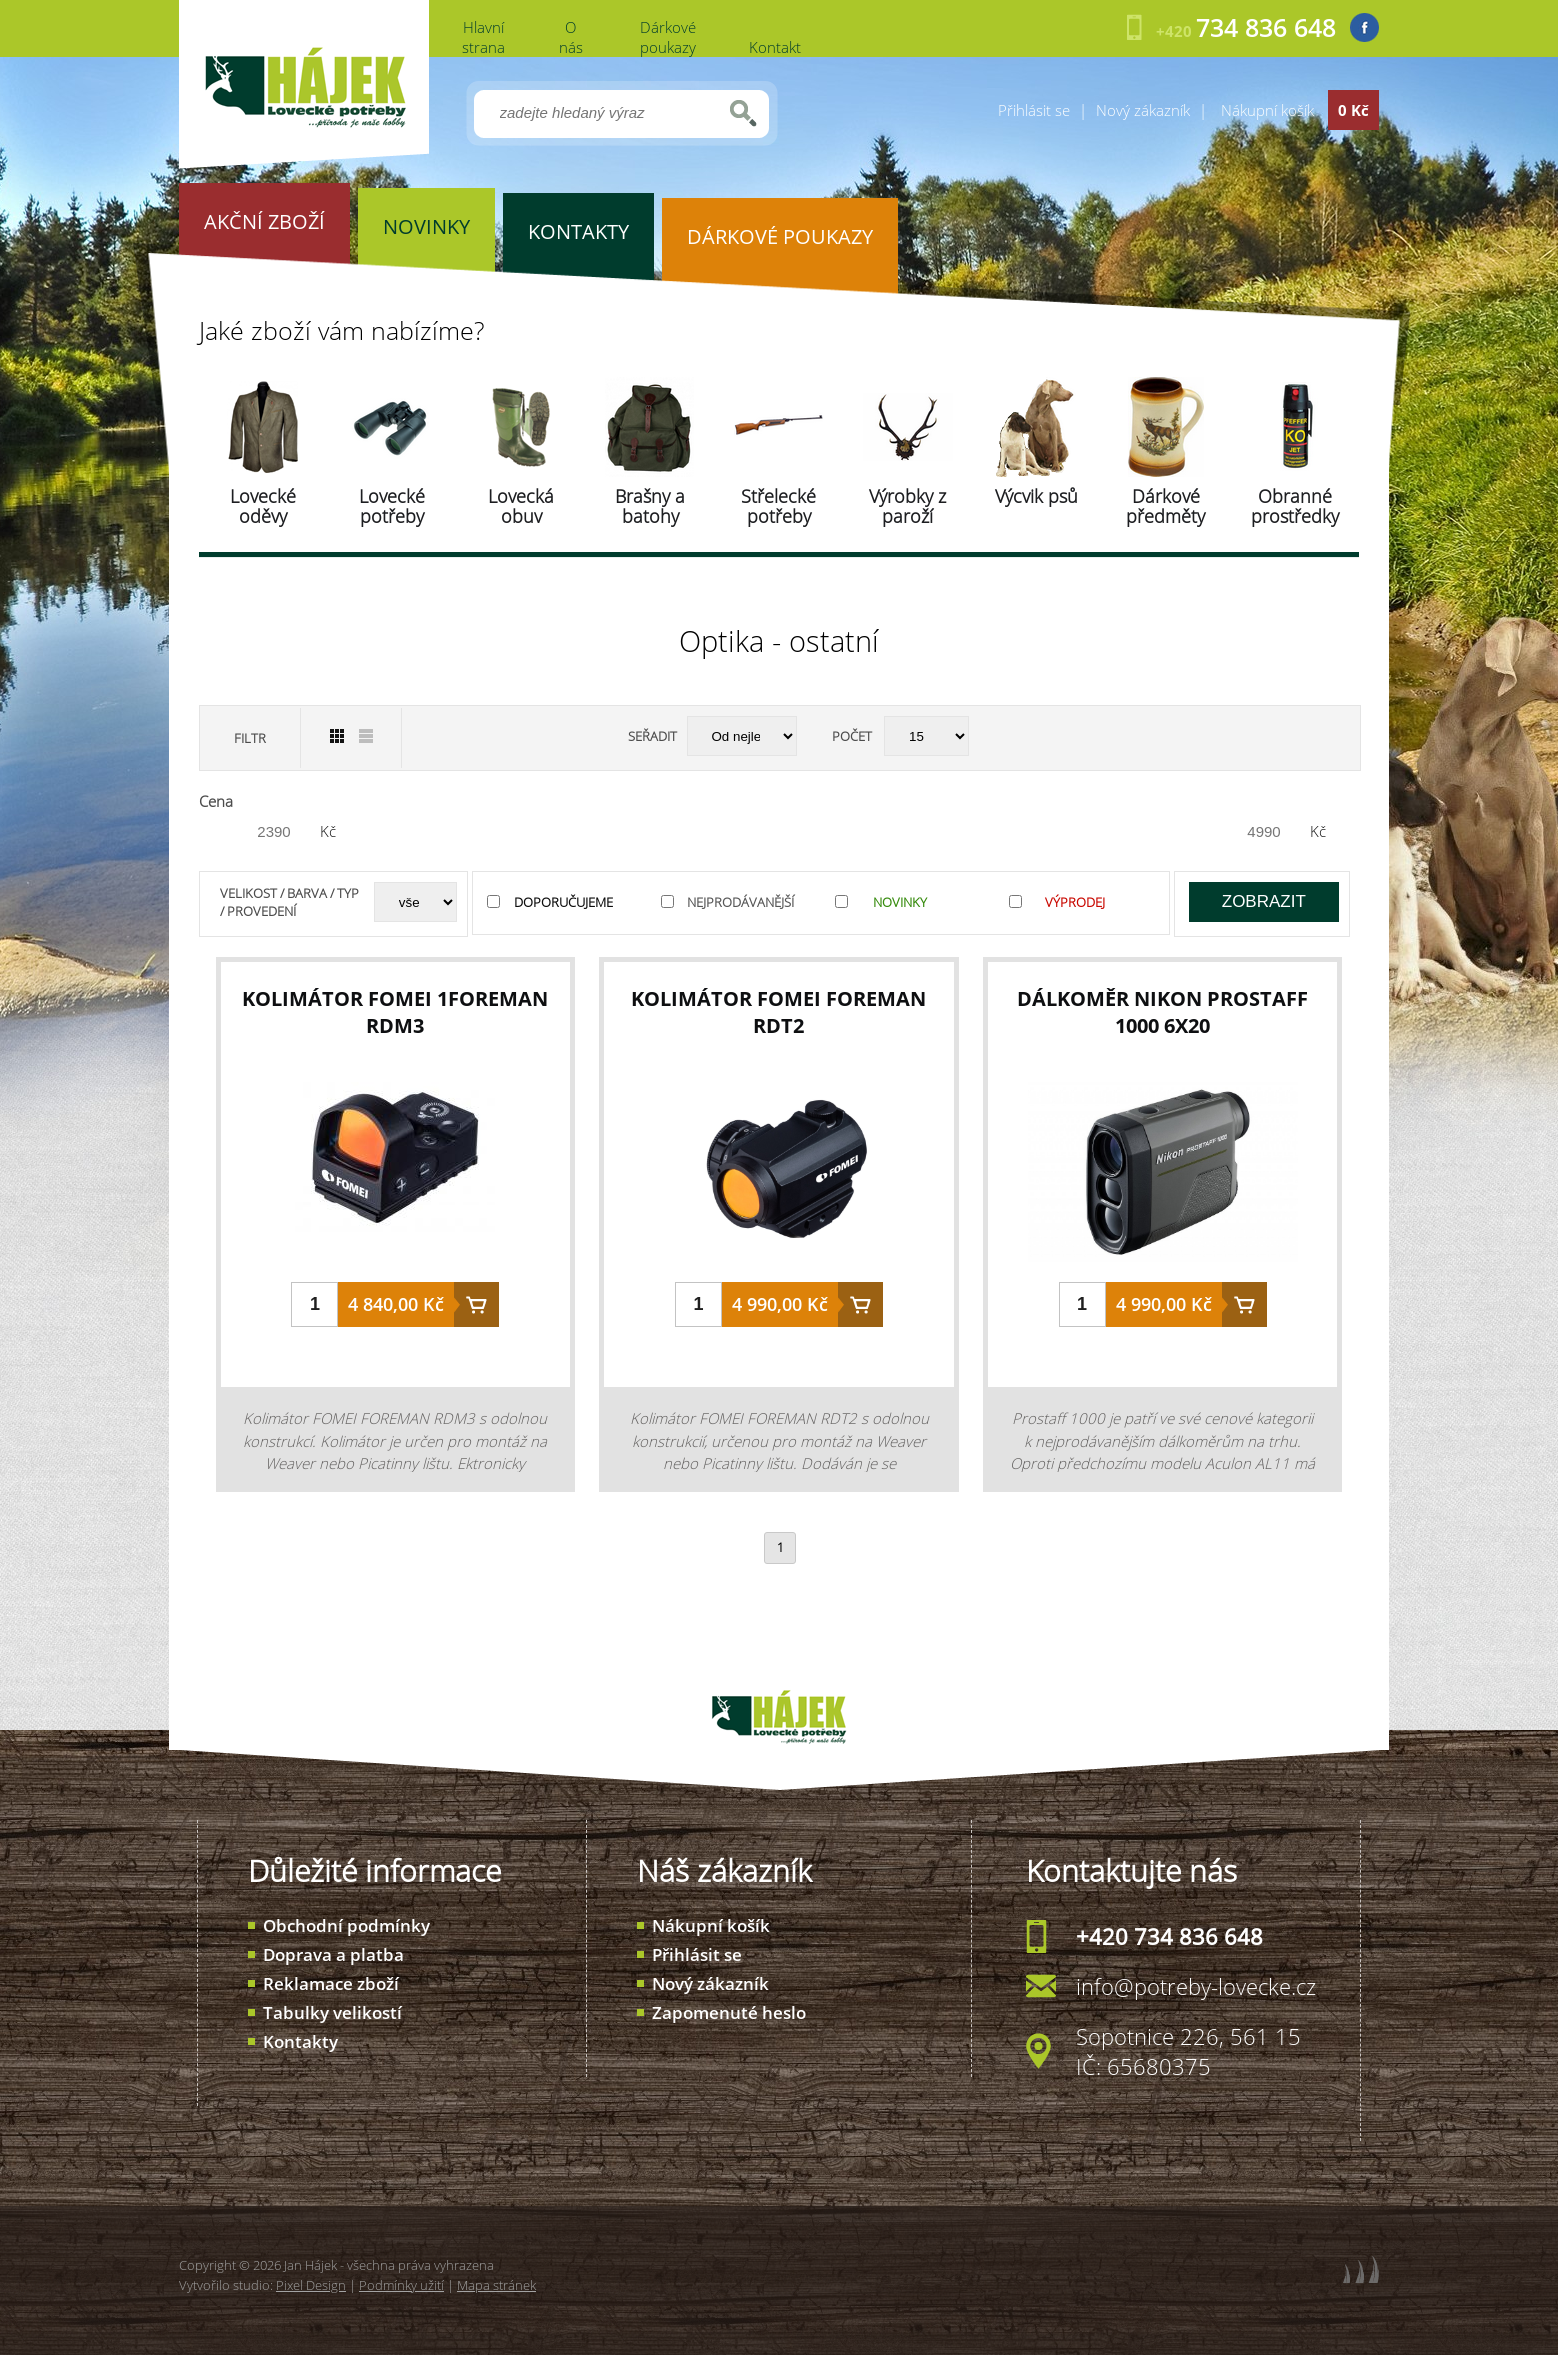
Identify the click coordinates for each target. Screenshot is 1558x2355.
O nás (571, 37)
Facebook (1364, 27)
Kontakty (300, 2041)
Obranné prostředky (1295, 506)
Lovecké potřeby (392, 506)
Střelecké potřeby (778, 506)
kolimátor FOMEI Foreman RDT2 (778, 1012)
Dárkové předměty (1165, 506)
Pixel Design (311, 2285)
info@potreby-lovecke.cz (1196, 1986)
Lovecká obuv (521, 506)
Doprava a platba (333, 1954)
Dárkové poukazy (668, 37)
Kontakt (775, 47)
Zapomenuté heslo (729, 2012)
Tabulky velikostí (332, 2012)
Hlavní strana (483, 37)
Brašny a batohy (650, 506)
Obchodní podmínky (346, 1925)
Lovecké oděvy (263, 506)
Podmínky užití (401, 2285)
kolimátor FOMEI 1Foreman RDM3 (395, 1012)
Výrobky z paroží (907, 506)
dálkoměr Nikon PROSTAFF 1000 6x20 (1162, 1012)
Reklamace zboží (331, 1983)
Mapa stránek (496, 2285)
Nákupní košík (711, 1925)
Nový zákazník (1143, 110)
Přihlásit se (1034, 110)
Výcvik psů (1036, 496)
